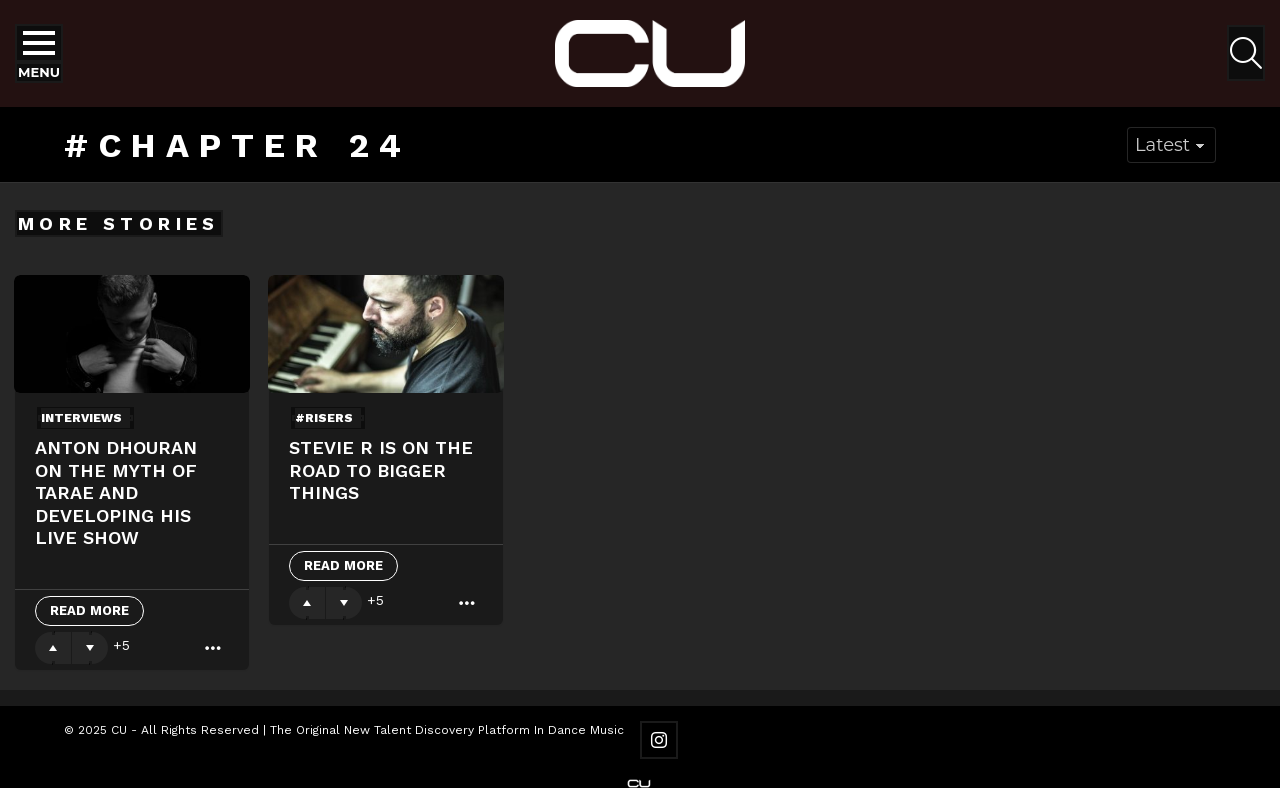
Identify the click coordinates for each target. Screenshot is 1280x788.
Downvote (90, 648)
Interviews (81, 418)
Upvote (53, 648)
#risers (324, 418)
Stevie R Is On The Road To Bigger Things (381, 470)
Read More (89, 610)
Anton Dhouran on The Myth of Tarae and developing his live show (116, 492)
